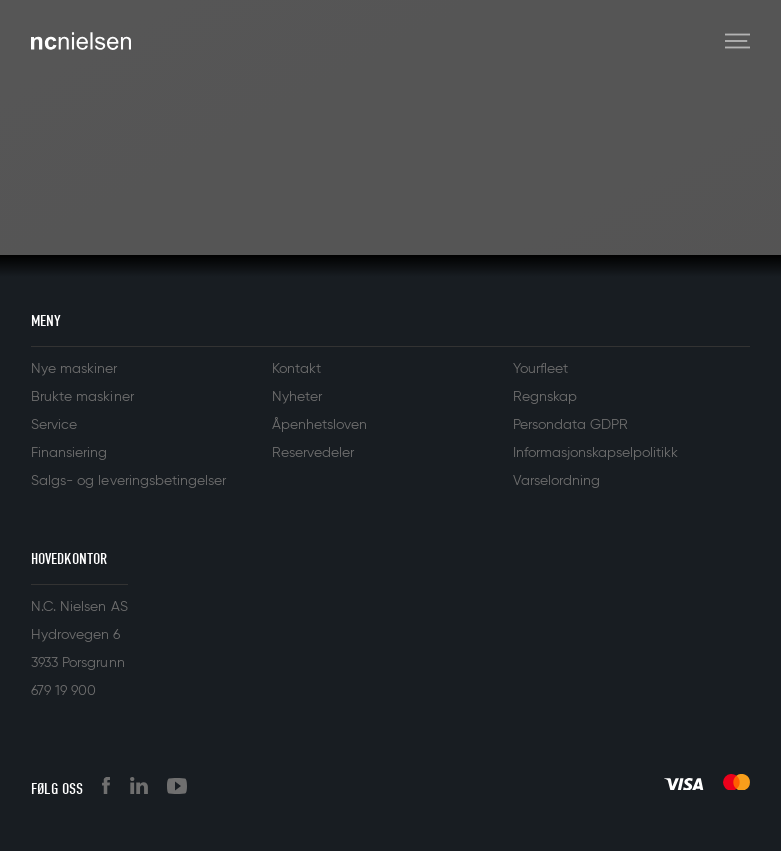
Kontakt (296, 369)
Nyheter (297, 397)
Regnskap (545, 397)
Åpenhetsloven (319, 425)
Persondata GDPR (570, 425)
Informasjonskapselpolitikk (596, 453)
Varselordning (556, 481)
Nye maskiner (74, 369)
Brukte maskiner (82, 397)
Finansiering (69, 453)
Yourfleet (540, 369)
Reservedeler (313, 453)
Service (54, 425)
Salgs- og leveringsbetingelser (128, 481)
